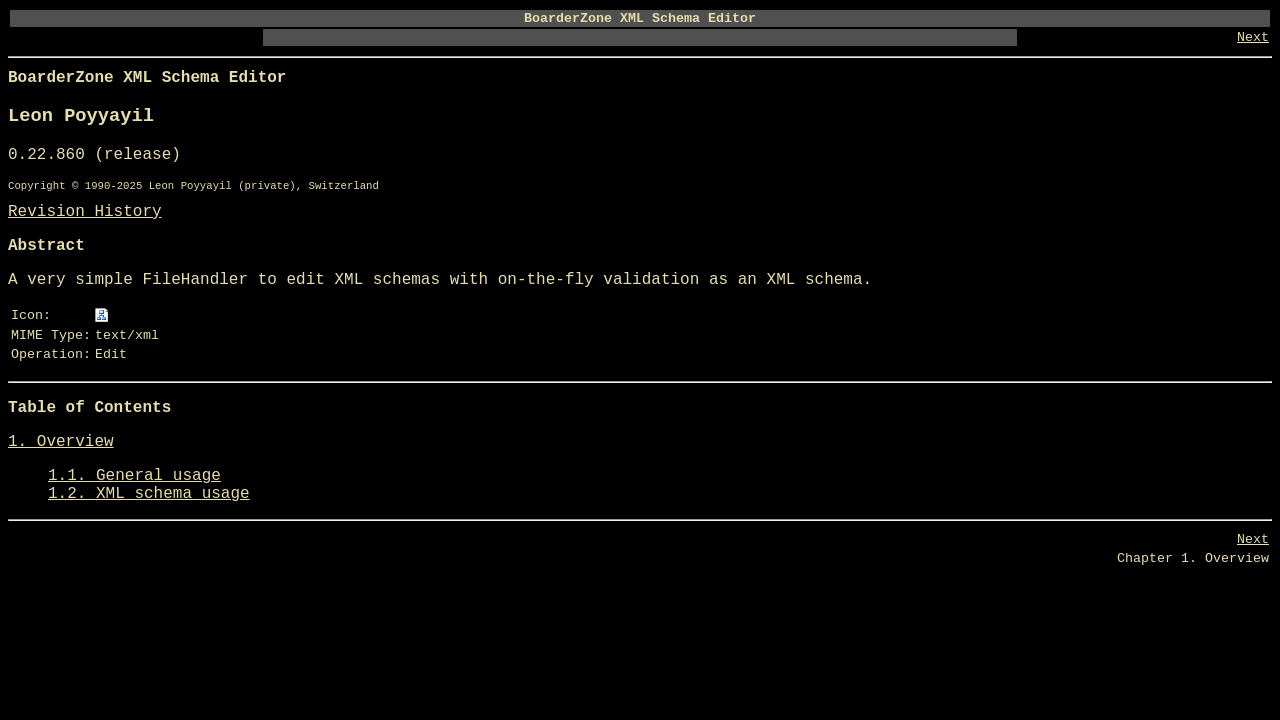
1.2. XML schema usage (149, 494)
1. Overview (61, 442)
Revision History (85, 212)
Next (1253, 37)
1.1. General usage (134, 476)
